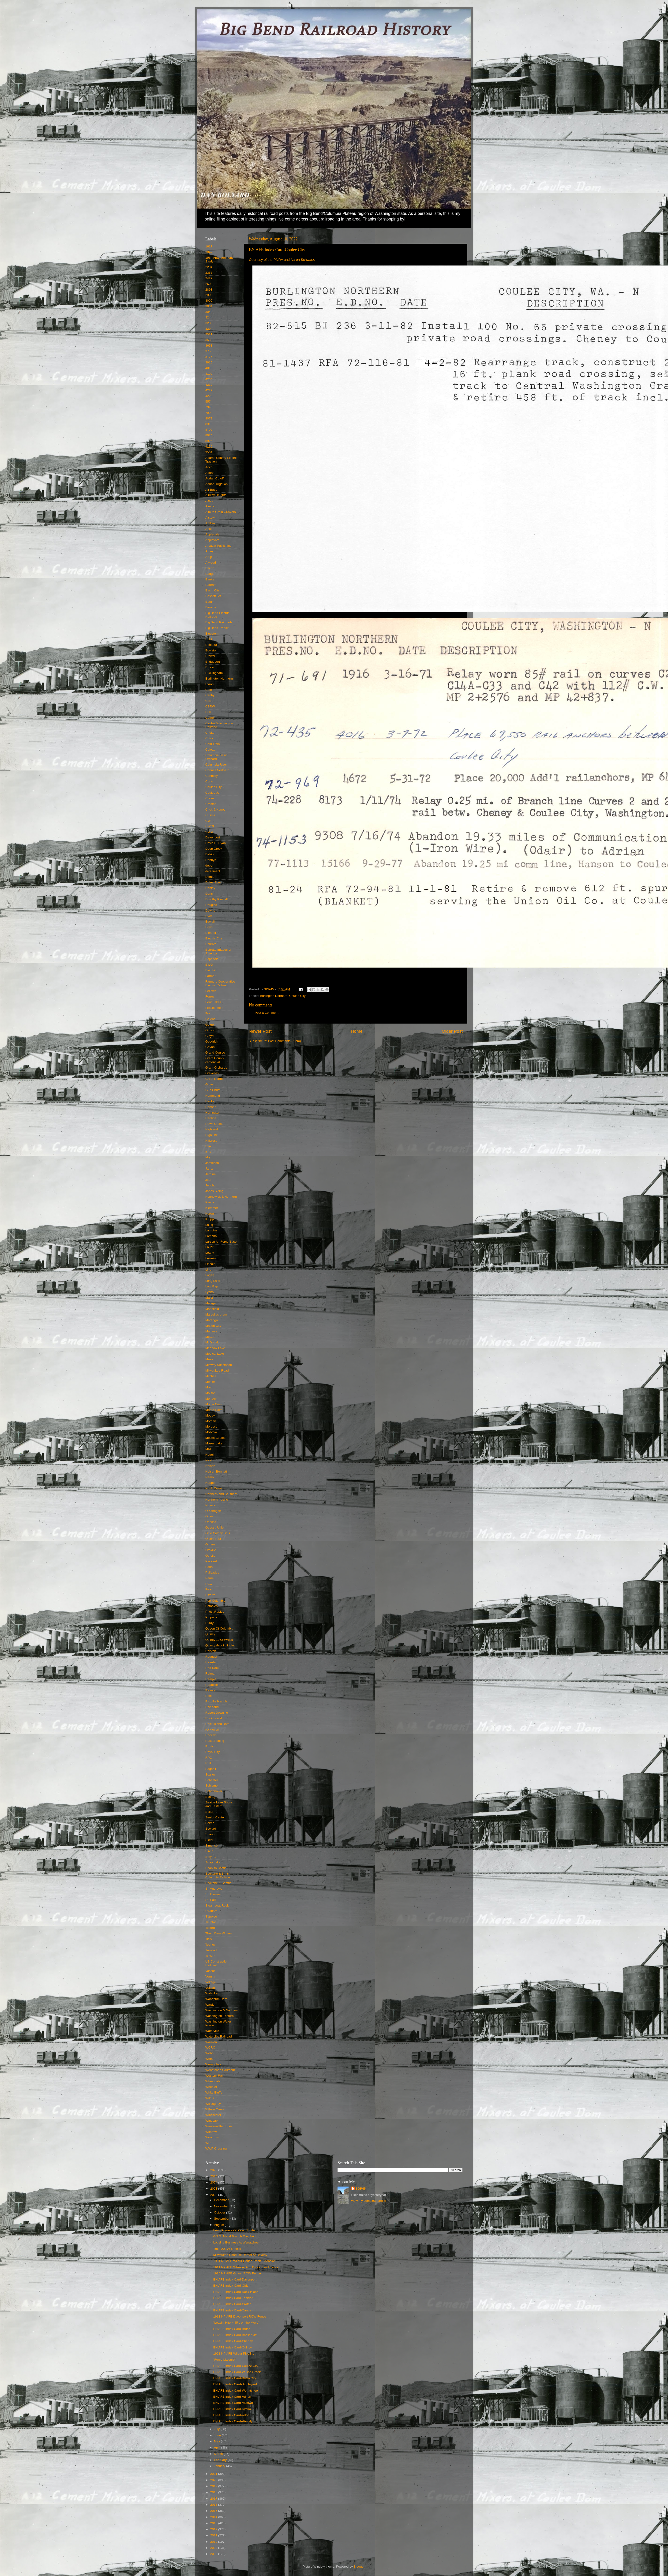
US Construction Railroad (216, 1963)
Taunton (211, 1922)
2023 (214, 2188)
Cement (210, 717)
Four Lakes (213, 1002)
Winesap (211, 2120)
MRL (208, 1449)
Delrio (209, 854)
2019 (214, 2486)
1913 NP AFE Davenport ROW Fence (239, 2316)
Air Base (211, 489)
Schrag (210, 1796)
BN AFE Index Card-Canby (232, 2310)
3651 (208, 345)
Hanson (210, 1107)
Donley (210, 888)
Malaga (210, 1303)
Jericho (210, 1185)
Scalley (210, 1774)
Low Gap (211, 1286)
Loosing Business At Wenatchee (236, 2242)
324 (208, 317)
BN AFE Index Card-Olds (230, 2285)
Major (209, 1297)
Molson (210, 1393)
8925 (208, 441)
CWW (209, 832)
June (218, 2435)
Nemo (209, 1477)
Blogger (359, 2566)
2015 (214, 2510)
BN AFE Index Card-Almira (232, 2409)
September (222, 2218)
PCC (208, 1583)
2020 (214, 2480)
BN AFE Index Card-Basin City (234, 2378)
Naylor (209, 1460)
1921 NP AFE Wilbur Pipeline (233, 2353)
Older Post (452, 1031)
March (219, 2454)
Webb (209, 2053)
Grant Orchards (216, 1067)
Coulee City (297, 996)
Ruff (208, 1763)
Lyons (209, 1292)
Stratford (211, 1911)
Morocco (211, 1426)
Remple (210, 1679)
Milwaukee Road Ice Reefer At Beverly (240, 2255)
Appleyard (212, 540)
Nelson (210, 1466)
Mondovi (211, 1398)
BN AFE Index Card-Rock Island (236, 2292)
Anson (209, 529)
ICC (208, 1152)
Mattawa (211, 1331)
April (217, 2447)
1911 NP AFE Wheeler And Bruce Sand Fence (245, 2267)
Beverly (210, 607)
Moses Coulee (215, 1437)
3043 (208, 312)
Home (357, 1031)
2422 (208, 278)
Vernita (210, 1976)
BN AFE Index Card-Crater (232, 2304)
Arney (209, 551)
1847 (208, 252)
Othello (210, 1555)
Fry (207, 1013)
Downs (210, 910)
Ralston (210, 1651)
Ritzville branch (216, 1701)
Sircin (209, 1851)
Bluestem (211, 633)
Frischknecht (214, 1007)
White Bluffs (213, 2092)
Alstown (210, 517)
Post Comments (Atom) (284, 1041)
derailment (212, 871)
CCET (209, 712)
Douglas (211, 905)
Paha (209, 1567)
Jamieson (212, 1163)
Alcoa (209, 500)
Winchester (213, 2115)
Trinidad (211, 1950)
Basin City (212, 590)
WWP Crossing (216, 2148)
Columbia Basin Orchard (216, 757)
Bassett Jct (213, 596)
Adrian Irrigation (216, 484)
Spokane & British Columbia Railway (218, 1875)
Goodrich (211, 1041)
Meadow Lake (215, 1348)
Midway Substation (218, 1365)
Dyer (208, 916)
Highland (211, 1129)
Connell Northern (217, 770)
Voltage (210, 1982)
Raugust (211, 1656)
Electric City (213, 938)
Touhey (210, 1944)
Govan (210, 1047)
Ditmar (210, 877)
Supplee (211, 1916)
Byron (209, 684)
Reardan (211, 1662)
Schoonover (213, 1791)
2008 (214, 2554)
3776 (208, 357)
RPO (208, 1757)
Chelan (210, 732)
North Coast (213, 1488)
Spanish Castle (216, 1868)
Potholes (211, 1606)
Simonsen (212, 1845)
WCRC (210, 2047)
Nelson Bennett (216, 1471)
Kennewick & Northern (221, 1196)
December (221, 2200)
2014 (214, 2517)
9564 (208, 452)
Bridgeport (212, 661)
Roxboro (211, 1746)
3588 (208, 340)
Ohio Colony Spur (217, 1533)
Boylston (211, 650)
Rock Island (213, 1718)
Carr (208, 701)
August (219, 2225)
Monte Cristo (214, 1404)
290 (208, 295)
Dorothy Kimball (216, 899)
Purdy (209, 1623)
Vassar (210, 1971)
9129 (208, 446)
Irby (208, 1157)
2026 (214, 2170)
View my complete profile (368, 2200)
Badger (210, 574)
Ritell (208, 1695)
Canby (209, 695)
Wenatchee (213, 2064)
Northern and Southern (221, 1494)
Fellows (210, 991)
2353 (208, 272)
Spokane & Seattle (218, 1883)
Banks (209, 579)
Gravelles (212, 1073)
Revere (210, 1690)
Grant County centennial (214, 1060)
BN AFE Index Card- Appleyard (235, 2384)
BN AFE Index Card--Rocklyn (233, 2421)
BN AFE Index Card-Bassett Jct (235, 2335)
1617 (208, 246)
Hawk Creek (214, 1123)
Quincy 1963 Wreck (219, 1639)
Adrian (209, 473)
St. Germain (213, 1894)
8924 (208, 435)
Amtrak (210, 523)
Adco (209, 467)
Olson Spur (213, 1538)
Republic (211, 1684)
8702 (208, 429)
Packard (211, 1561)
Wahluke (211, 1993)
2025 (214, 2176)
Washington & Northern (221, 2010)
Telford (210, 1927)
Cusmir (210, 815)
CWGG (210, 826)
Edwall (210, 921)
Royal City (212, 1752)
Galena (210, 1019)
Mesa (209, 1359)
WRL (208, 2143)
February (221, 2460)
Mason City (213, 1325)
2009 (214, 2548)
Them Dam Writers (218, 1933)
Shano (209, 1834)
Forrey (209, 996)
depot (209, 865)
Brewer (210, 656)
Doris (209, 893)
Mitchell (210, 1376)
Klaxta (209, 1202)
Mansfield (212, 1309)
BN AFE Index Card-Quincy (232, 2347)
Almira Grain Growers (220, 512)
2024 (214, 2182)
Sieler (209, 1840)
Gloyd (209, 1036)
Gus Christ (212, 1090)
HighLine (211, 1135)
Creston (210, 804)
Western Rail (214, 2075)
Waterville (212, 2031)
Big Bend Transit (217, 628)
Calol (209, 690)
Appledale (212, 534)
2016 (214, 2504)
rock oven (212, 1729)
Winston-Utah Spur (218, 2126)
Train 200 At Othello (227, 2249)
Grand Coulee (215, 1052)
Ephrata (210, 944)
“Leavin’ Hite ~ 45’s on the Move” (236, 2322)
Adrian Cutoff (214, 478)
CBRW (210, 706)
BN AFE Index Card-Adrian (232, 2396)
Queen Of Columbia (219, 1628)
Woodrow (212, 2137)
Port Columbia (215, 1600)
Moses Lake (213, 1443)
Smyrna (210, 1856)
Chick (209, 738)
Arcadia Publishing (218, 545)
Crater (209, 798)
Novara (210, 1505)
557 (208, 401)
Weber (210, 2058)
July (217, 2429)
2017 (214, 2498)
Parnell (210, 1578)
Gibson (210, 1030)
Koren (209, 1213)
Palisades (212, 1572)
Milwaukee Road (217, 1370)
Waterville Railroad (218, 2036)
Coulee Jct (212, 792)
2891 (208, 289)
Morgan (210, 1421)
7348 (208, 407)
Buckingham (214, 673)
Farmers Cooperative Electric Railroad (220, 983)
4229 (208, 396)
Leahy (209, 1252)
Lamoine (211, 1230)
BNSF (209, 639)
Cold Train (212, 744)
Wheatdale (213, 2081)
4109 (208, 373)
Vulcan (210, 1987)
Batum (209, 601)
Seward (210, 1828)
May (217, 2441)
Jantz (209, 1168)
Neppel (210, 1482)
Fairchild (211, 970)
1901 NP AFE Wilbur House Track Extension (244, 2261)
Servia (209, 1823)
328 (208, 323)
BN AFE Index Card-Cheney (233, 2341)
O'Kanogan (213, 1511)
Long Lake (212, 1280)
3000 (208, 300)
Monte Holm (213, 1410)
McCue (210, 1336)
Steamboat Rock (217, 1905)
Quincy (210, 1634)
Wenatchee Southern (220, 2070)
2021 (214, 2473)
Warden (210, 2004)
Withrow (211, 2132)
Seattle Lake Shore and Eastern (218, 1804)
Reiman (210, 1673)
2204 (208, 267)
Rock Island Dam (217, 1724)
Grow (209, 1084)
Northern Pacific (216, 1499)
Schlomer (212, 1785)
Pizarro (210, 1595)
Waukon (211, 2042)
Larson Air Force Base (221, 1241)
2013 (214, 2523)
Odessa (210, 1522)
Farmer (210, 976)
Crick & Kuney (215, 809)
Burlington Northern (273, 996)
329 (208, 328)
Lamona (211, 1236)
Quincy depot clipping (220, 1645)
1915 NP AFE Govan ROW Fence (237, 2273)
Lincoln (210, 1264)
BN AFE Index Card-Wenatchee (235, 2390)
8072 (208, 418)
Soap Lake (213, 1862)
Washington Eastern (219, 2016)
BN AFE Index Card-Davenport (235, 2279)
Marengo (211, 1320)
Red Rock (212, 1668)
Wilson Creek (214, 2109)
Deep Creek (213, 848)
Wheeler (211, 2087)
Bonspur (211, 645)
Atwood (210, 562)
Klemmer (211, 1208)
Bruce (209, 667)
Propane (211, 1617)
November (221, 2206)
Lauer (209, 1247)
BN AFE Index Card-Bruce (231, 2329)
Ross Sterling (214, 1740)
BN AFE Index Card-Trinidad (233, 2298)
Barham (210, 585)
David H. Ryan (215, 843)
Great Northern (215, 1078)
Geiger (210, 1024)
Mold (208, 1387)
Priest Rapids (214, 1611)
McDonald (212, 1342)
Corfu (209, 781)
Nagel (209, 1454)
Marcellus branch (217, 1314)
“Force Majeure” (224, 2359)
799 (208, 413)
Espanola (211, 959)
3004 (208, 306)
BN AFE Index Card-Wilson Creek (237, 2372)
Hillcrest (211, 1140)
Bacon (209, 568)
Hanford (211, 1101)
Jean (208, 1179)
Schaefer (211, 1780)
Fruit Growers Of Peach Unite (234, 2230)
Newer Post (260, 1031)
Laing (209, 1224)
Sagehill (211, 1769)
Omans (210, 1544)
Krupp (209, 1219)
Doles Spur (213, 882)
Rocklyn (211, 1735)
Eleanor (210, 933)
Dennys (210, 860)
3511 (208, 334)
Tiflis (208, 1939)
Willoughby (213, 2103)
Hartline (210, 1118)
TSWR (210, 1956)
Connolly (211, 776)
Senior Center (215, 1817)
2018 (214, 2492)
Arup (208, 557)
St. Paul (210, 1900)
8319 (208, 424)
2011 (214, 2535)
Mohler (210, 1381)
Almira (209, 506)
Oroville (210, 1550)
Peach (209, 1589)
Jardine (210, 1174)
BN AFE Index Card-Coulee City (235, 2366)
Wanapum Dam (216, 1999)
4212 (208, 384)
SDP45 (361, 2188)
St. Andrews (213, 1888)
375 (208, 351)
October (220, 2212)
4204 (208, 379)
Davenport (212, 837)
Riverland (212, 1707)
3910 (208, 362)
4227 (208, 390)
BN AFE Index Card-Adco (231, 2415)
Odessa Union (215, 1527)
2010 (214, 2541)
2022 (214, 2195)
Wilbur (209, 2098)
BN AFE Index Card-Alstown (233, 2402)
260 (208, 284)
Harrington (212, 1112)
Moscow (211, 1432)
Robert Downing (216, 1712)
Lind (208, 1269)
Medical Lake (214, 1353)
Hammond (212, 1095)
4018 (208, 368)
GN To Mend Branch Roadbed (234, 2236)
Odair (209, 1516)
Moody (210, 1415)
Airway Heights (215, 495)
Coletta (210, 749)
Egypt (209, 927)
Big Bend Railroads (219, 622)
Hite (208, 1146)
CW (208, 821)
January (220, 2466)
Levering (211, 1258)
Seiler (209, 1811)
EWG (209, 964)
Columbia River (216, 764)
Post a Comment (266, 1012)
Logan (209, 1275)
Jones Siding (214, 1191)
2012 (214, 2529)
